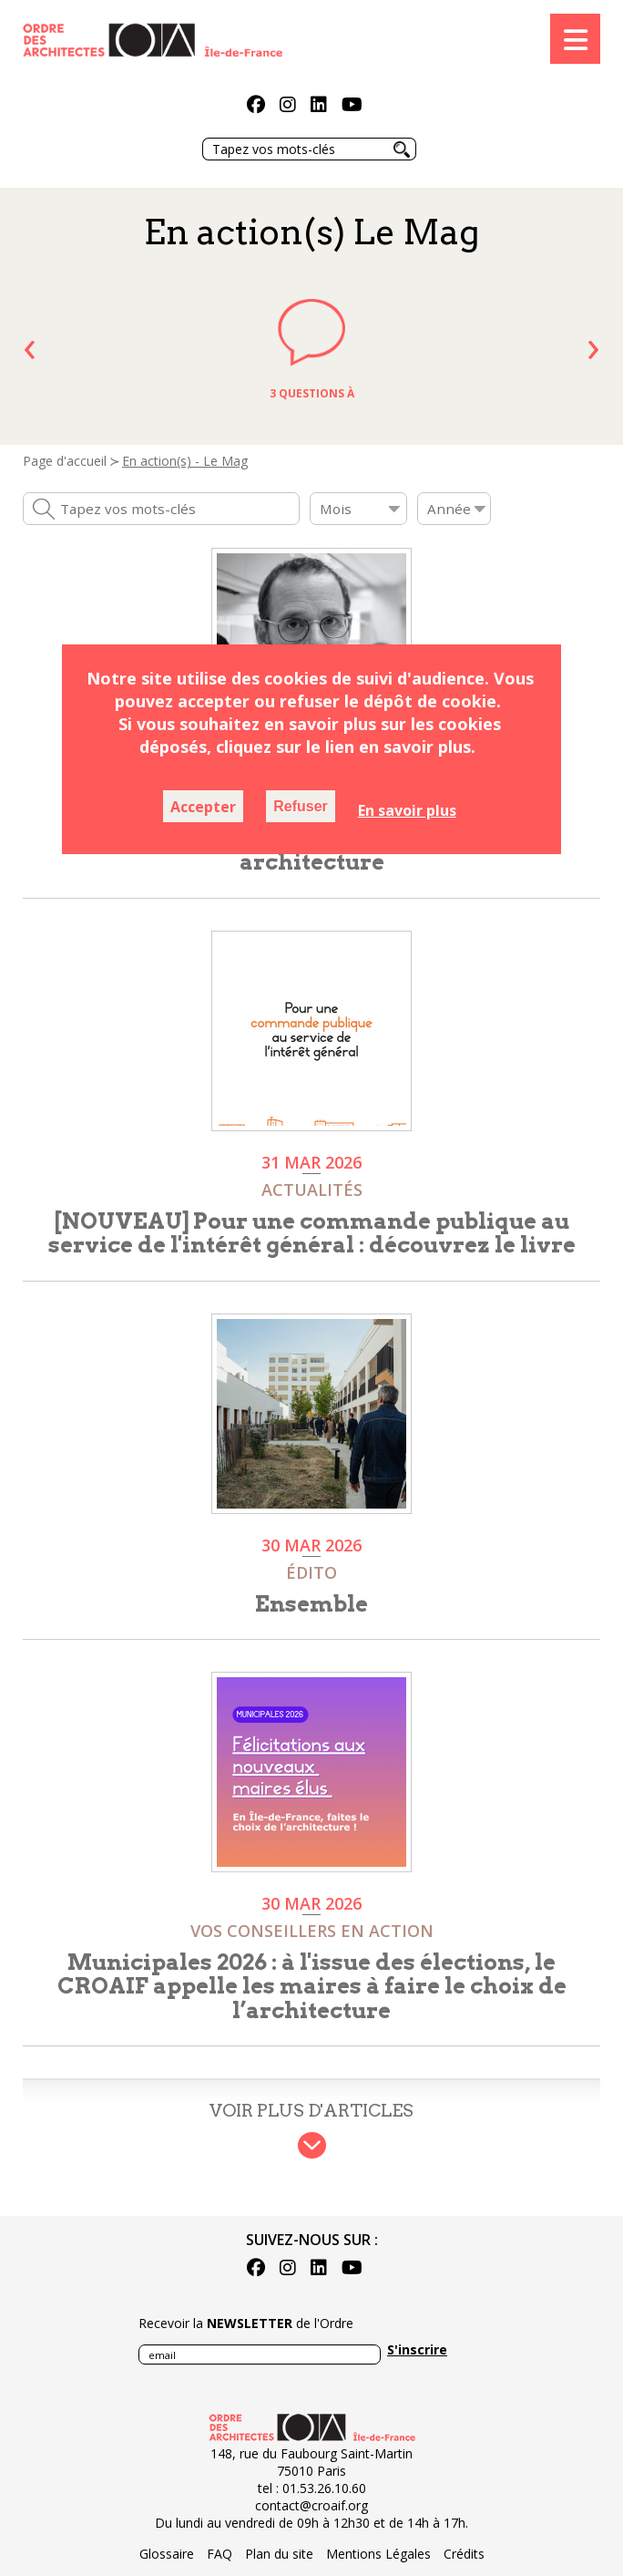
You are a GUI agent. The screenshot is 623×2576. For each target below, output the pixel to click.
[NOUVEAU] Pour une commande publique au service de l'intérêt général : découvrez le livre (312, 1233)
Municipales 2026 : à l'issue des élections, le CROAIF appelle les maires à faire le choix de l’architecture (312, 1986)
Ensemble (311, 1604)
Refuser (300, 806)
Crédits (464, 2553)
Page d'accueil (65, 460)
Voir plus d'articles (311, 2110)
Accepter (203, 807)
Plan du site (279, 2553)
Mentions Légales (378, 2553)
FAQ (219, 2553)
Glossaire (166, 2553)
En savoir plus (407, 810)
